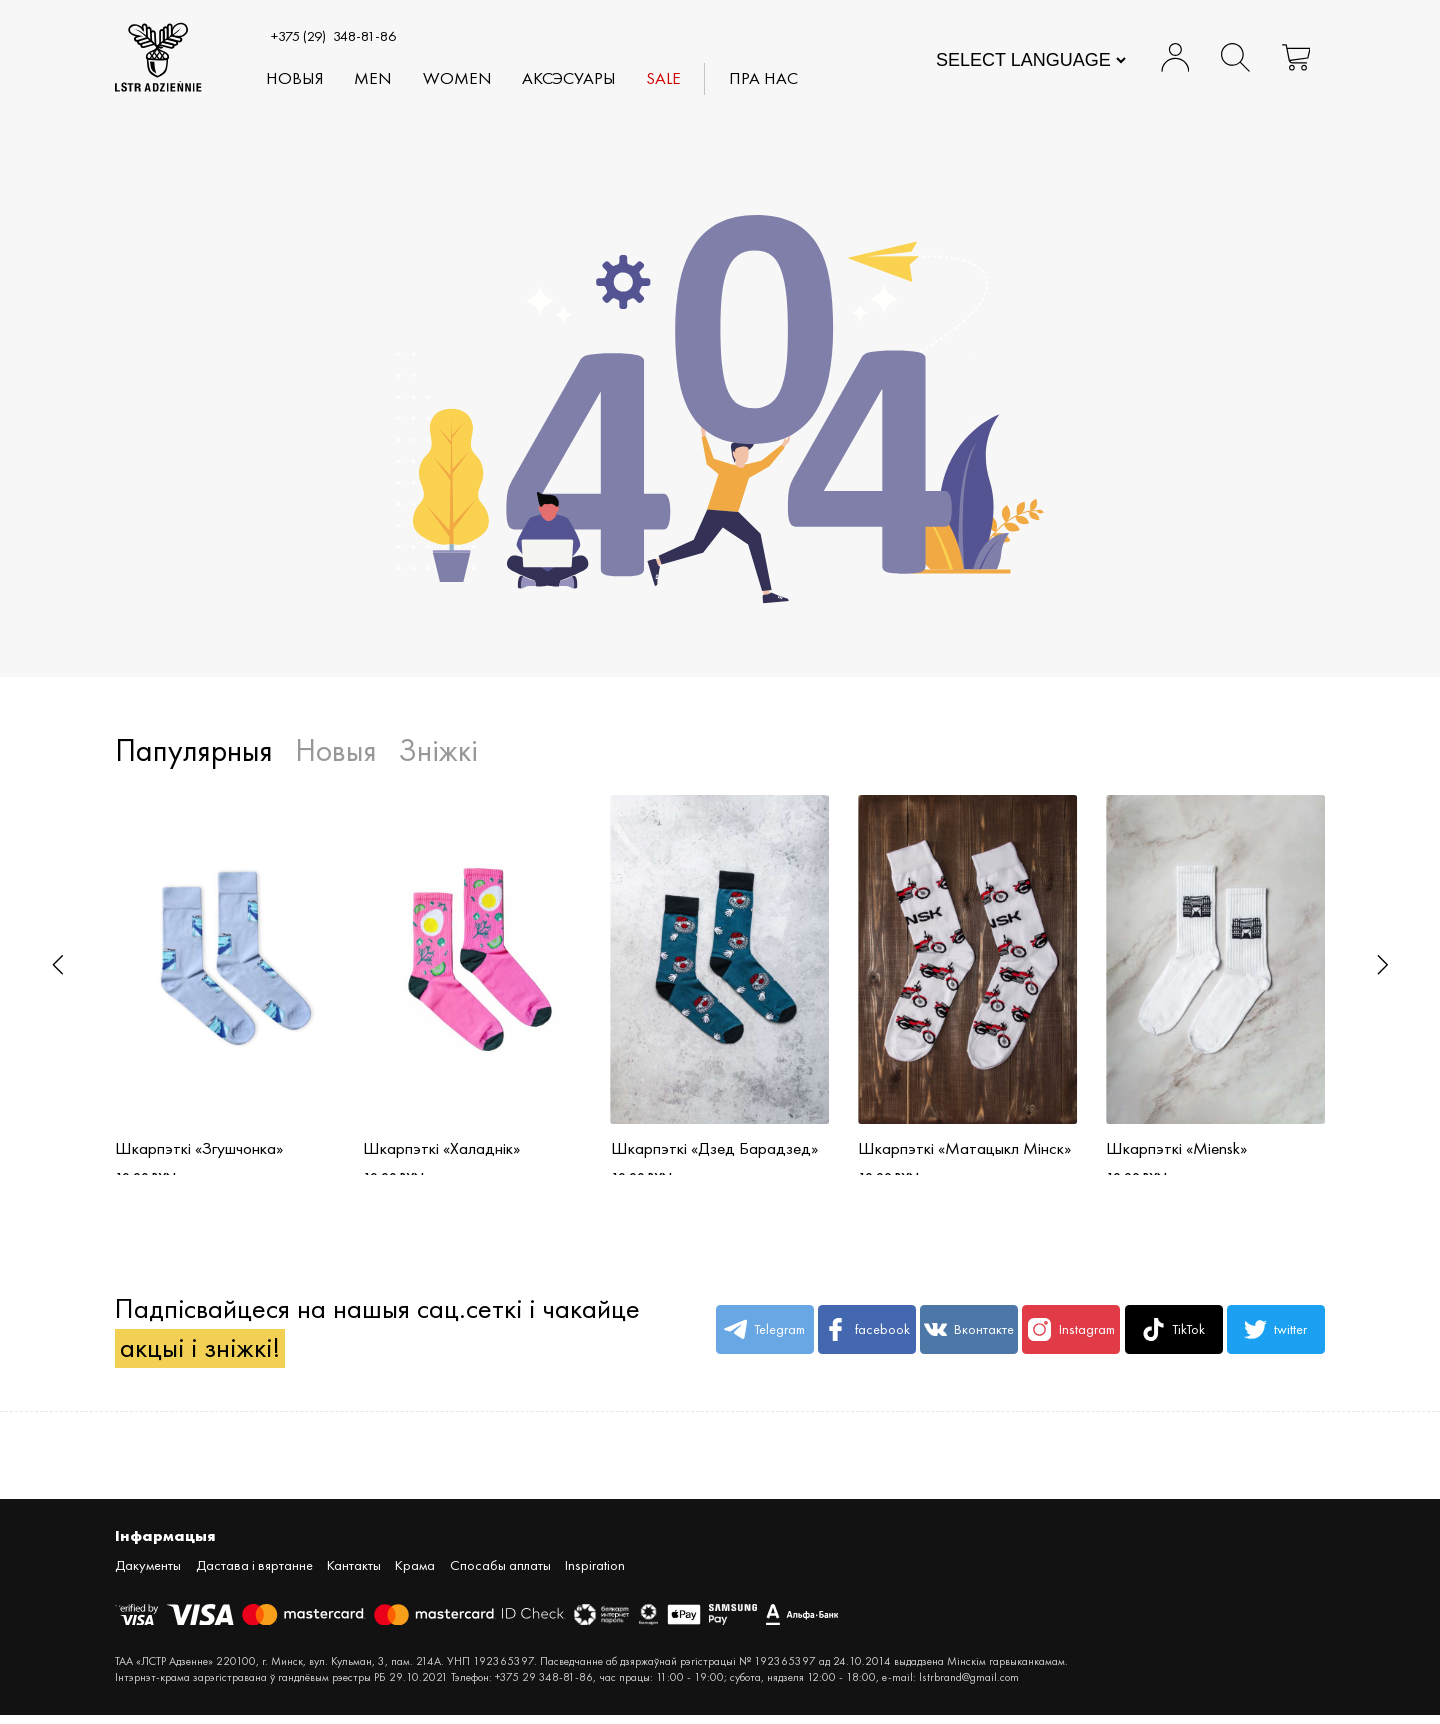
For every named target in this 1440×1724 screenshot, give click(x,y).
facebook (866, 1338)
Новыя (295, 79)
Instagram (1071, 1338)
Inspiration (595, 1574)
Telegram (764, 1338)
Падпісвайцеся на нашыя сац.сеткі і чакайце (377, 1338)
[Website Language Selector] (1030, 60)
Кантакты (354, 1574)
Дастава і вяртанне (254, 1574)
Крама (415, 1574)
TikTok (1173, 1338)
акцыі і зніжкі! (200, 1356)
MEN (374, 79)
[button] (58, 965)
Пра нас (764, 79)
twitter (1275, 1338)
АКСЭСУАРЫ (569, 79)
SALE (663, 79)
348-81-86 (333, 36)
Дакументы (148, 1574)
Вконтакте (969, 1338)
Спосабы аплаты (500, 1574)
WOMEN (457, 79)
